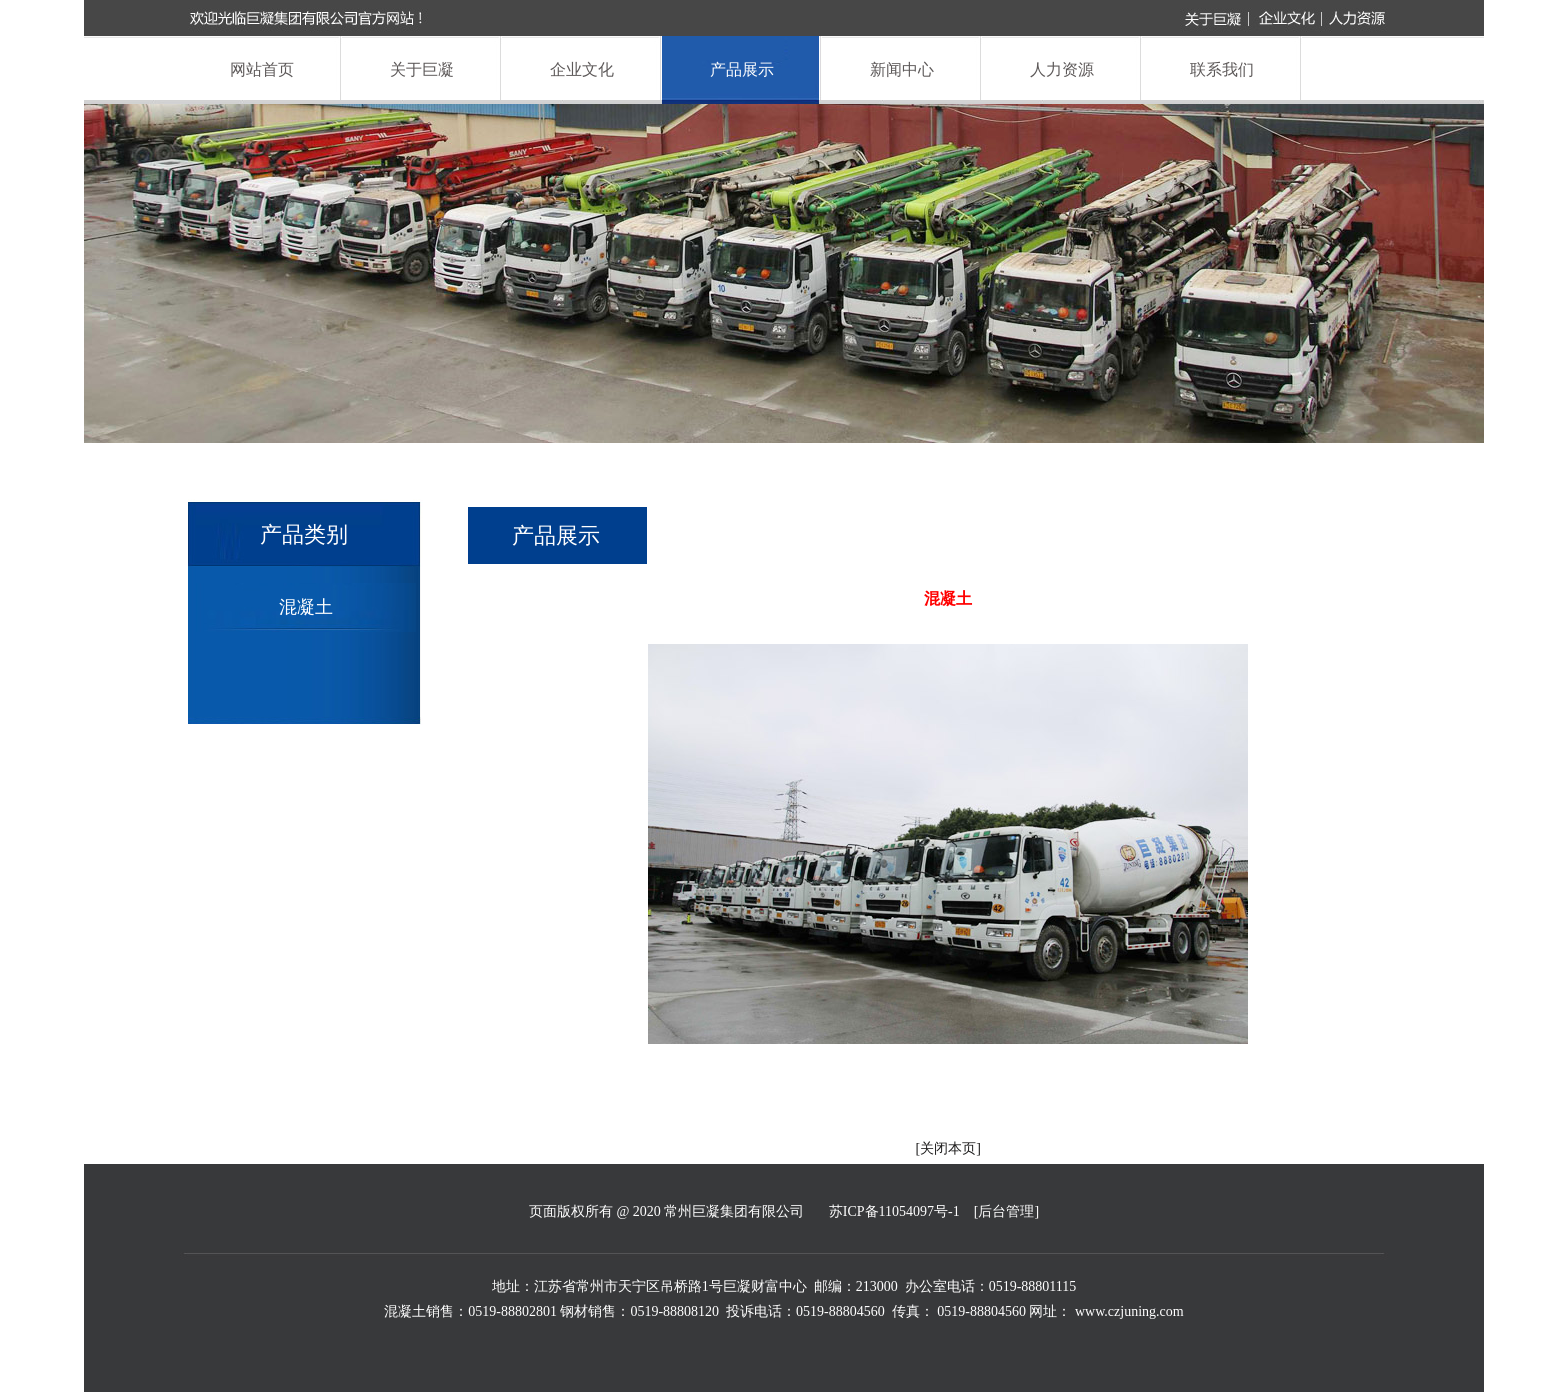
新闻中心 (902, 69)
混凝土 (306, 607)
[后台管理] (1006, 1211)
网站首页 (262, 69)
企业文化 (582, 69)
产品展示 (742, 69)
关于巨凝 (422, 69)
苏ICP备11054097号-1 (894, 1211)
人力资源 (1062, 69)
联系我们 (1222, 69)
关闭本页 (948, 1148)
